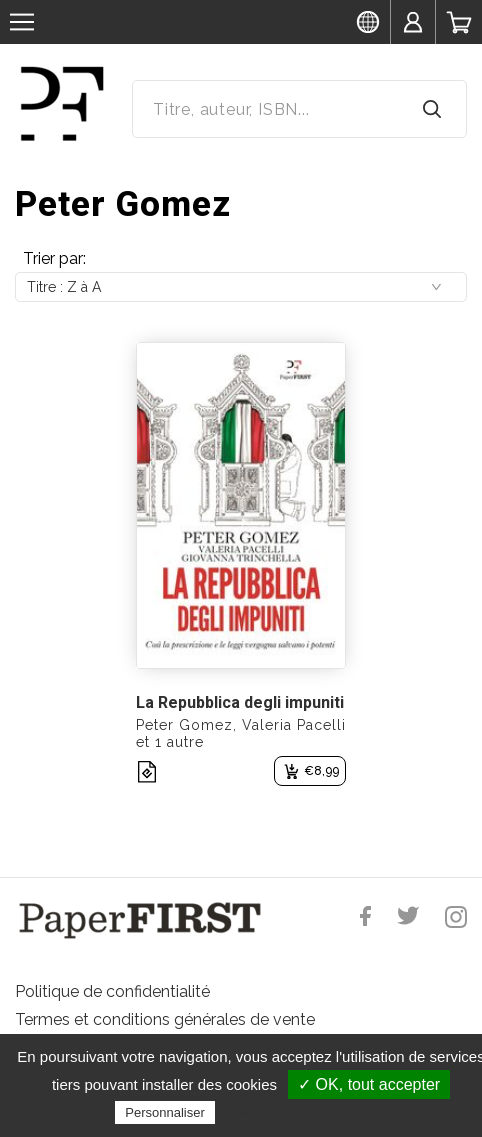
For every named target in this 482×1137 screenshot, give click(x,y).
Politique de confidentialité (112, 991)
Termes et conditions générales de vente (165, 1019)
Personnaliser (165, 1112)
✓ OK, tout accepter (369, 1084)
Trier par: (54, 258)
